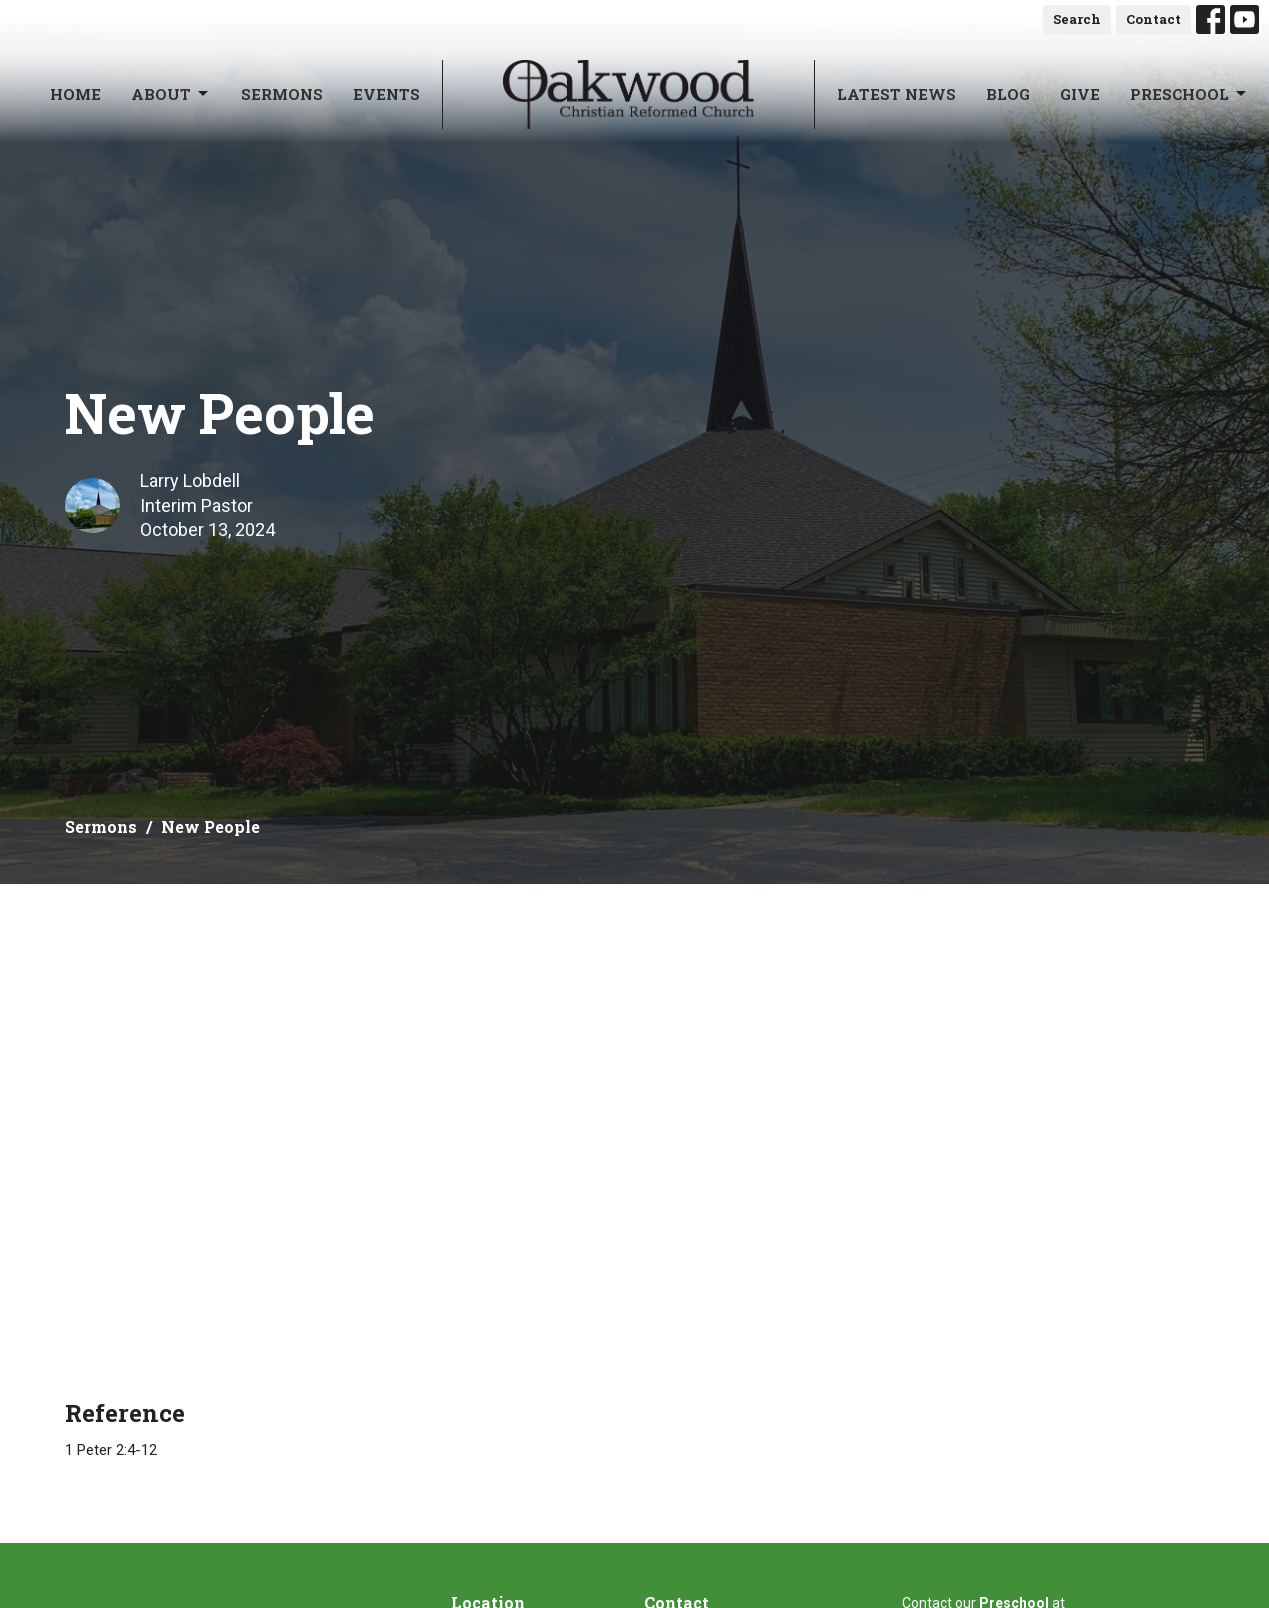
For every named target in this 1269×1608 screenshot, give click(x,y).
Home (75, 94)
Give (1080, 94)
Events (386, 94)
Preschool (1189, 94)
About (171, 94)
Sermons (282, 94)
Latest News (896, 94)
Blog (1008, 94)
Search (1077, 19)
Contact (1153, 19)
